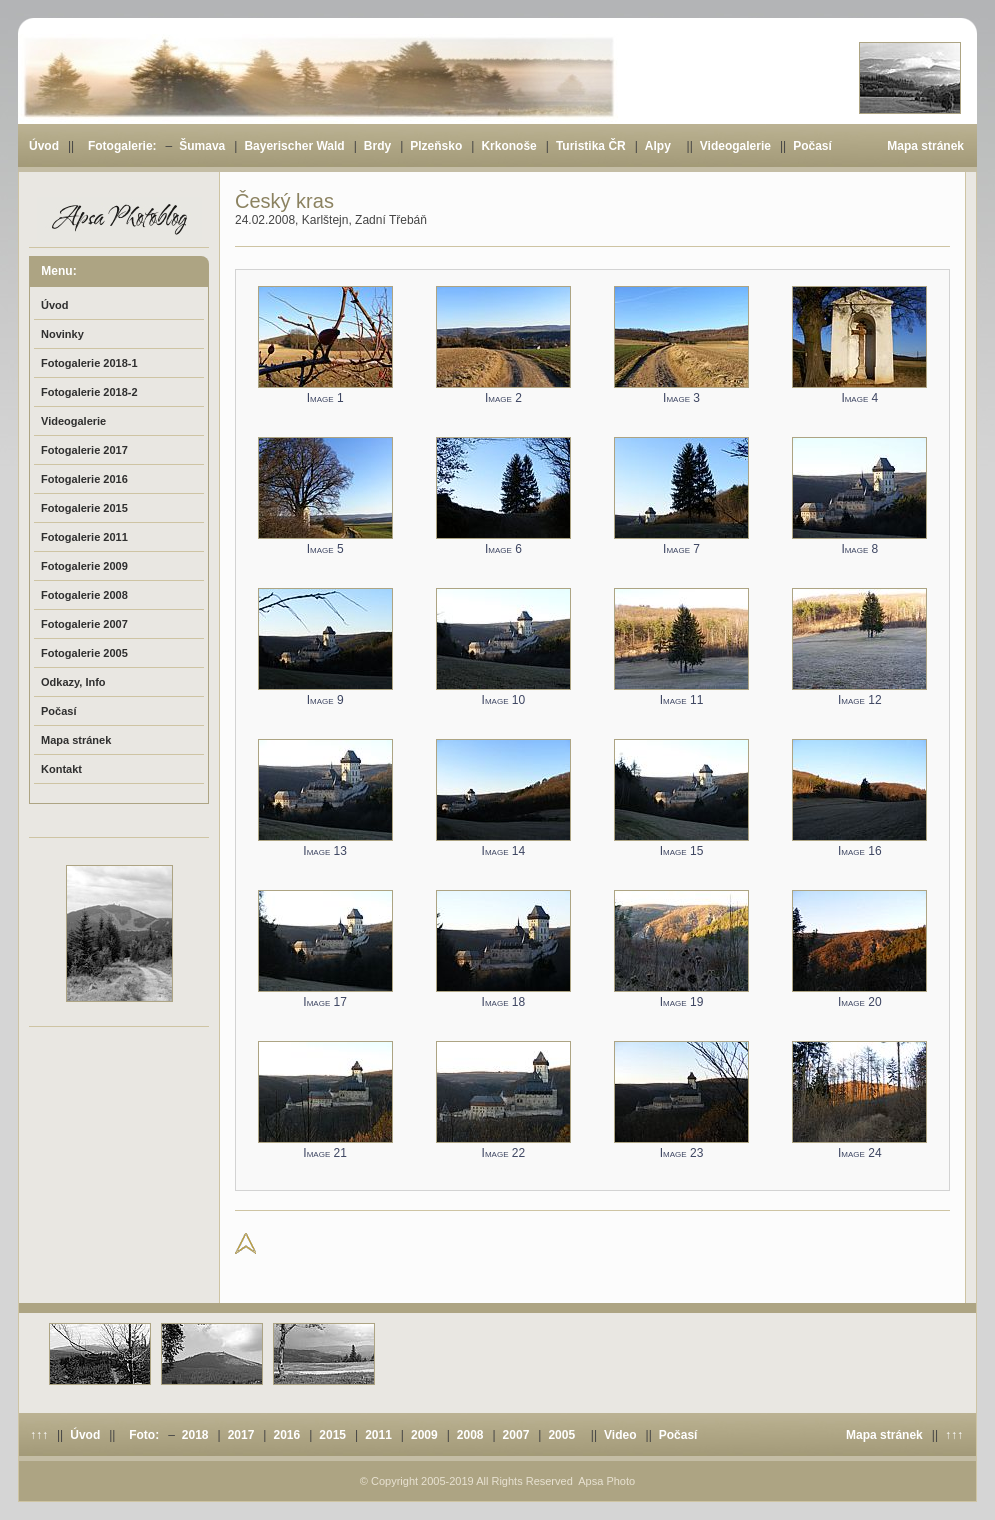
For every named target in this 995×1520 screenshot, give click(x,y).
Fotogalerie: (122, 146)
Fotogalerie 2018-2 (89, 392)
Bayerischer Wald (294, 146)
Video (620, 1435)
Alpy (658, 146)
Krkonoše (508, 146)
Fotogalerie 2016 (84, 479)
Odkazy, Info (73, 682)
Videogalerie (735, 146)
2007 (516, 1435)
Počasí (812, 146)
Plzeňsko (436, 146)
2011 (378, 1435)
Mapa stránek (925, 146)
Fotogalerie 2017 (84, 450)
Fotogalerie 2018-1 (89, 363)
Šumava (202, 146)
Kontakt (61, 769)
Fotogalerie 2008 (84, 595)
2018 (195, 1435)
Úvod (44, 146)
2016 (286, 1435)
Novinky (62, 334)
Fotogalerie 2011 (84, 537)
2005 (561, 1435)
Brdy (377, 146)
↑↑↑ (39, 1435)
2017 (241, 1435)
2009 (424, 1435)
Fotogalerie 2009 (84, 566)
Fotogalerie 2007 (84, 624)
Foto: (144, 1435)
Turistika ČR (591, 146)
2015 (332, 1435)
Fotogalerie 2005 (84, 653)
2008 (470, 1435)
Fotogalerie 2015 (84, 508)
